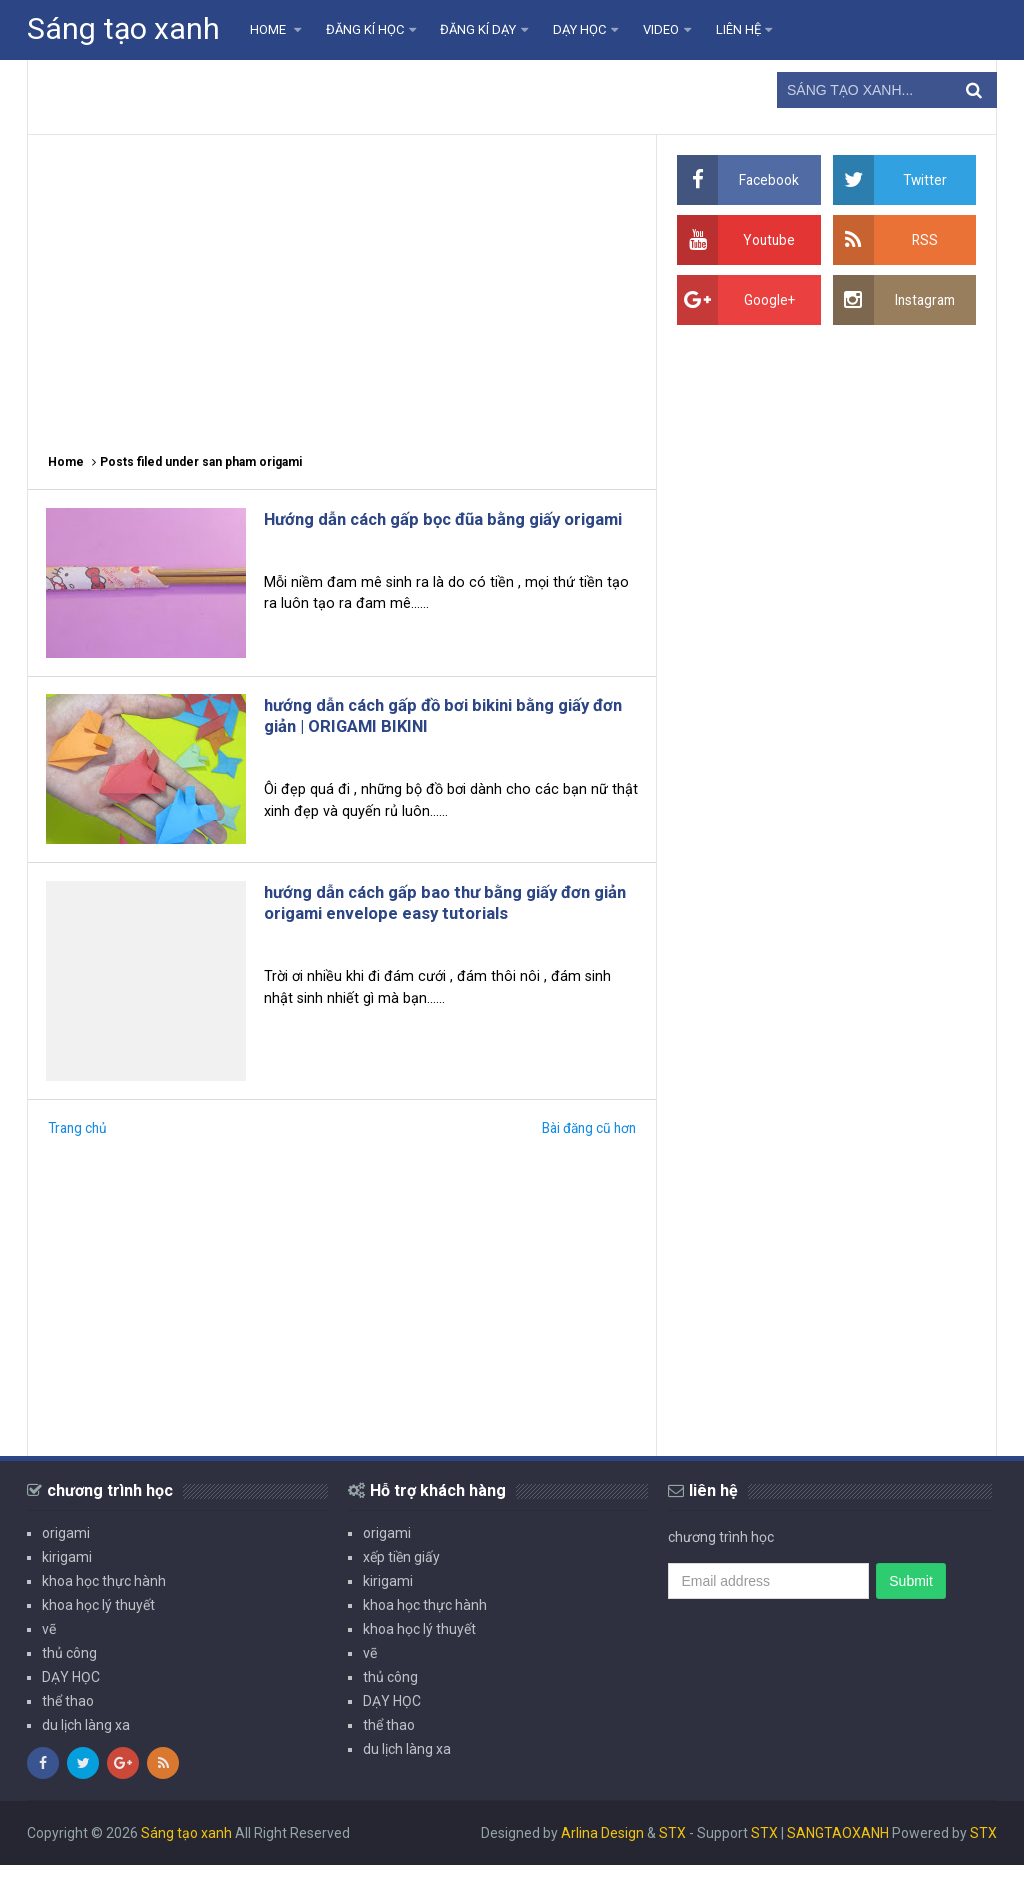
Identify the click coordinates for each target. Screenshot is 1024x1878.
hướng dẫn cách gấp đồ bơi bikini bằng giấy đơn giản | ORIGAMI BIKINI (444, 722)
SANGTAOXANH (838, 1846)
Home (66, 462)
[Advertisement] (342, 285)
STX (672, 1846)
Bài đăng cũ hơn (586, 1141)
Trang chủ (79, 1141)
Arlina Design (602, 1846)
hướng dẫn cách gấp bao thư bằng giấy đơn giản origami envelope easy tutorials (444, 913)
